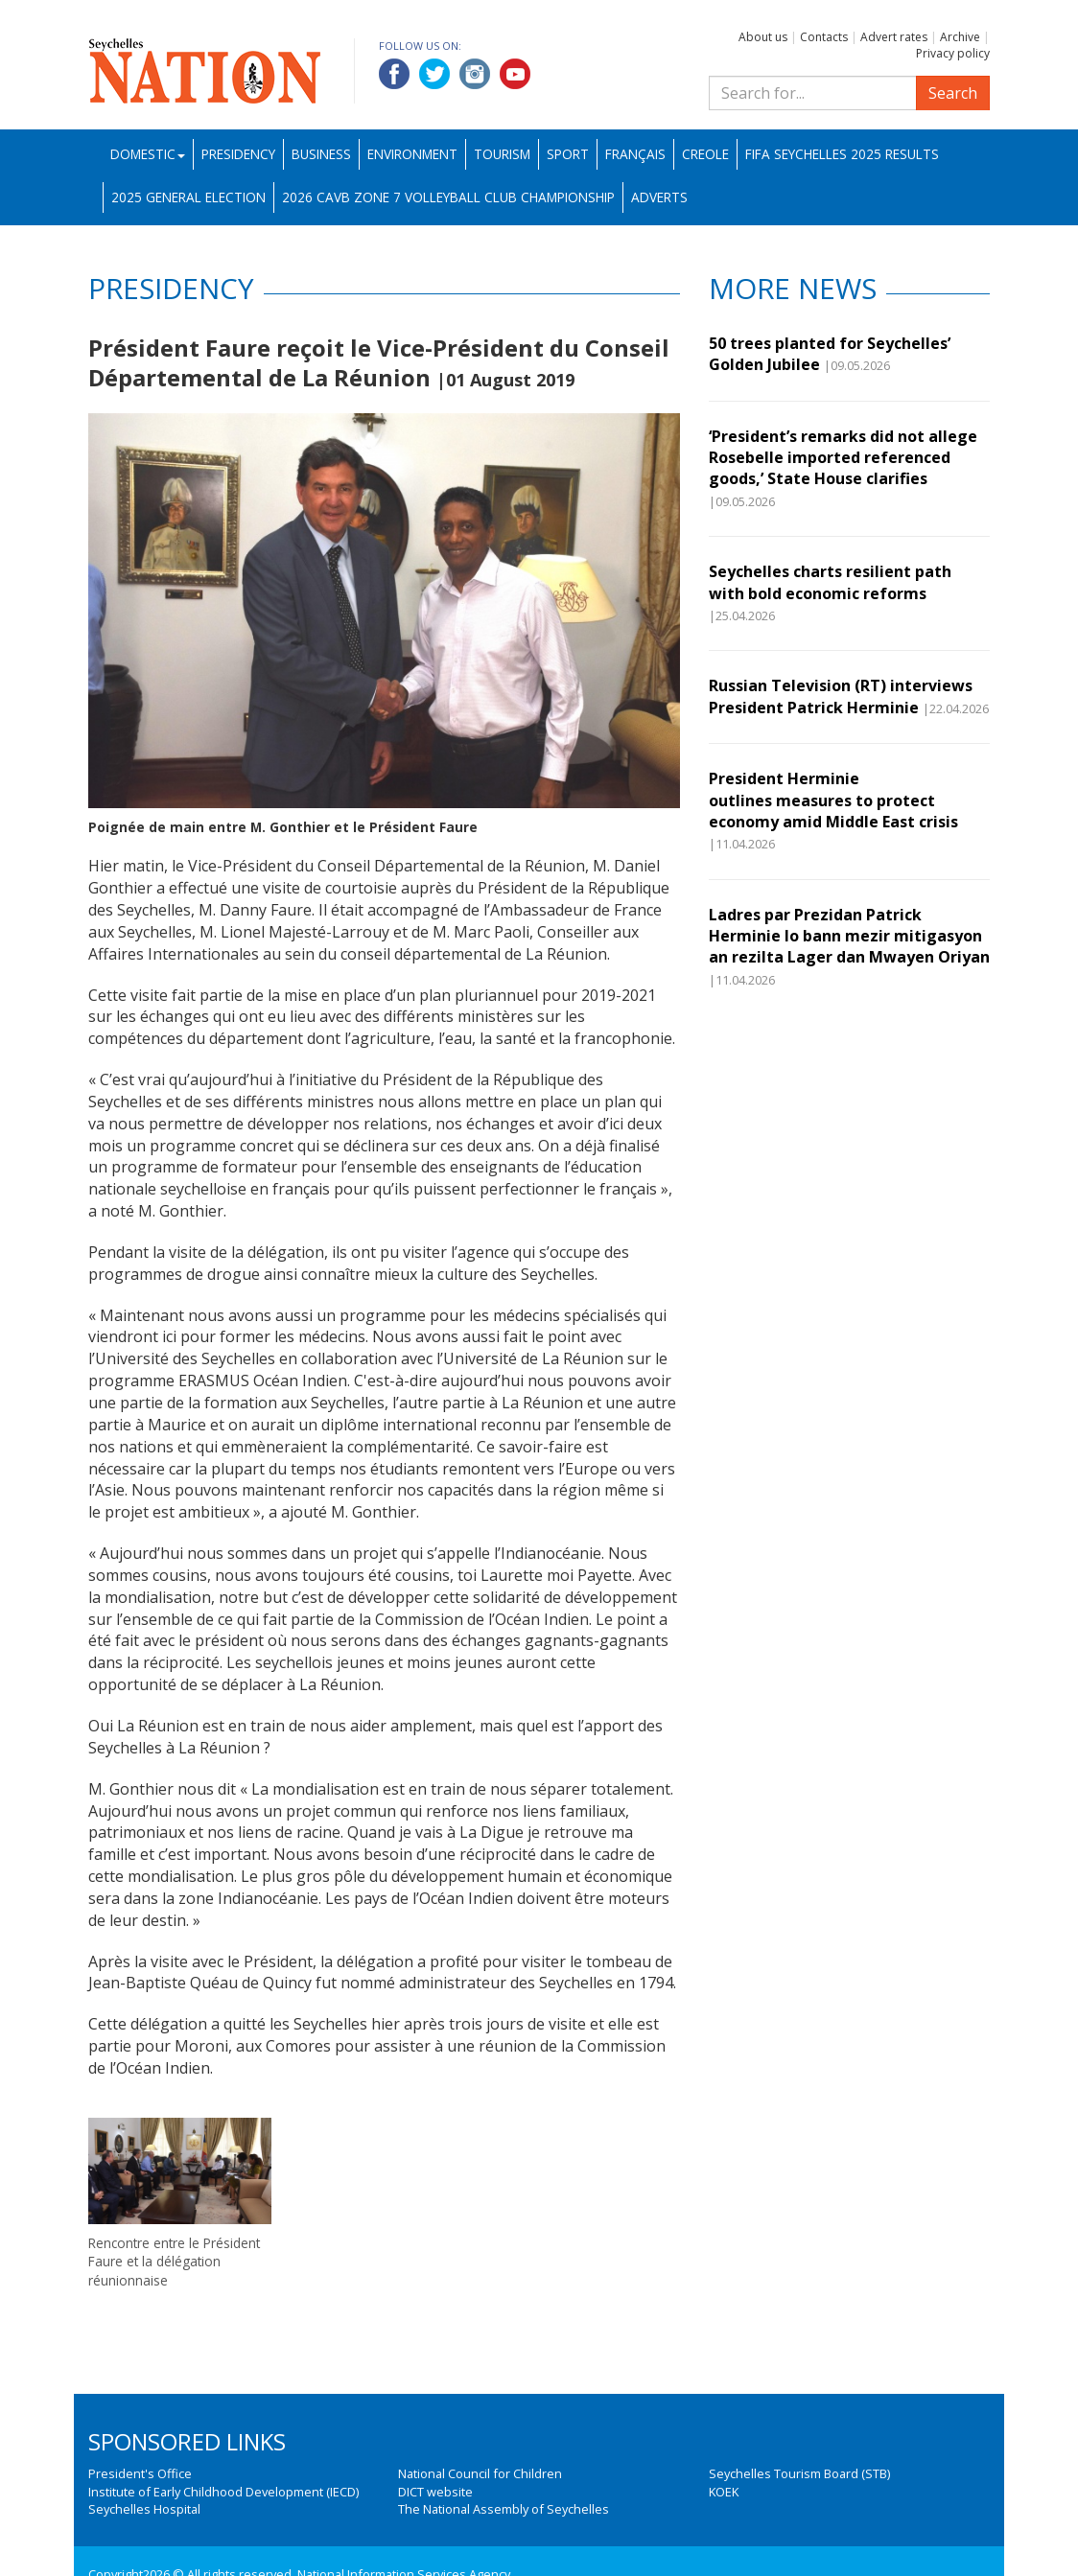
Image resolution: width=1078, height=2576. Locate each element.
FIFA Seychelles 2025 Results (842, 154)
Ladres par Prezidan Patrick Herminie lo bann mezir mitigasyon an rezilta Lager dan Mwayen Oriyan (849, 936)
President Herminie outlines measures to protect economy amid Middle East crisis (833, 800)
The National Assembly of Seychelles (503, 2509)
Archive (960, 37)
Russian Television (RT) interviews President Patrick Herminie (841, 696)
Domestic (147, 154)
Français (635, 154)
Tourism (502, 154)
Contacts (824, 37)
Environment (412, 154)
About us (762, 37)
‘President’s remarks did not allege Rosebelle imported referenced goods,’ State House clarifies (843, 458)
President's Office (140, 2473)
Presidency (238, 154)
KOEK (723, 2491)
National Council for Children (480, 2473)
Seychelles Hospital (144, 2509)
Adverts (659, 197)
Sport (568, 154)
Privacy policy (953, 53)
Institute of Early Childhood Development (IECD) (223, 2491)
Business (321, 154)
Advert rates (893, 37)
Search (952, 93)
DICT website (435, 2491)
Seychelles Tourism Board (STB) (799, 2473)
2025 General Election (188, 197)
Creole (705, 154)
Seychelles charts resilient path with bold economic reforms (830, 582)
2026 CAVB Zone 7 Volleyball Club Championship (448, 197)
